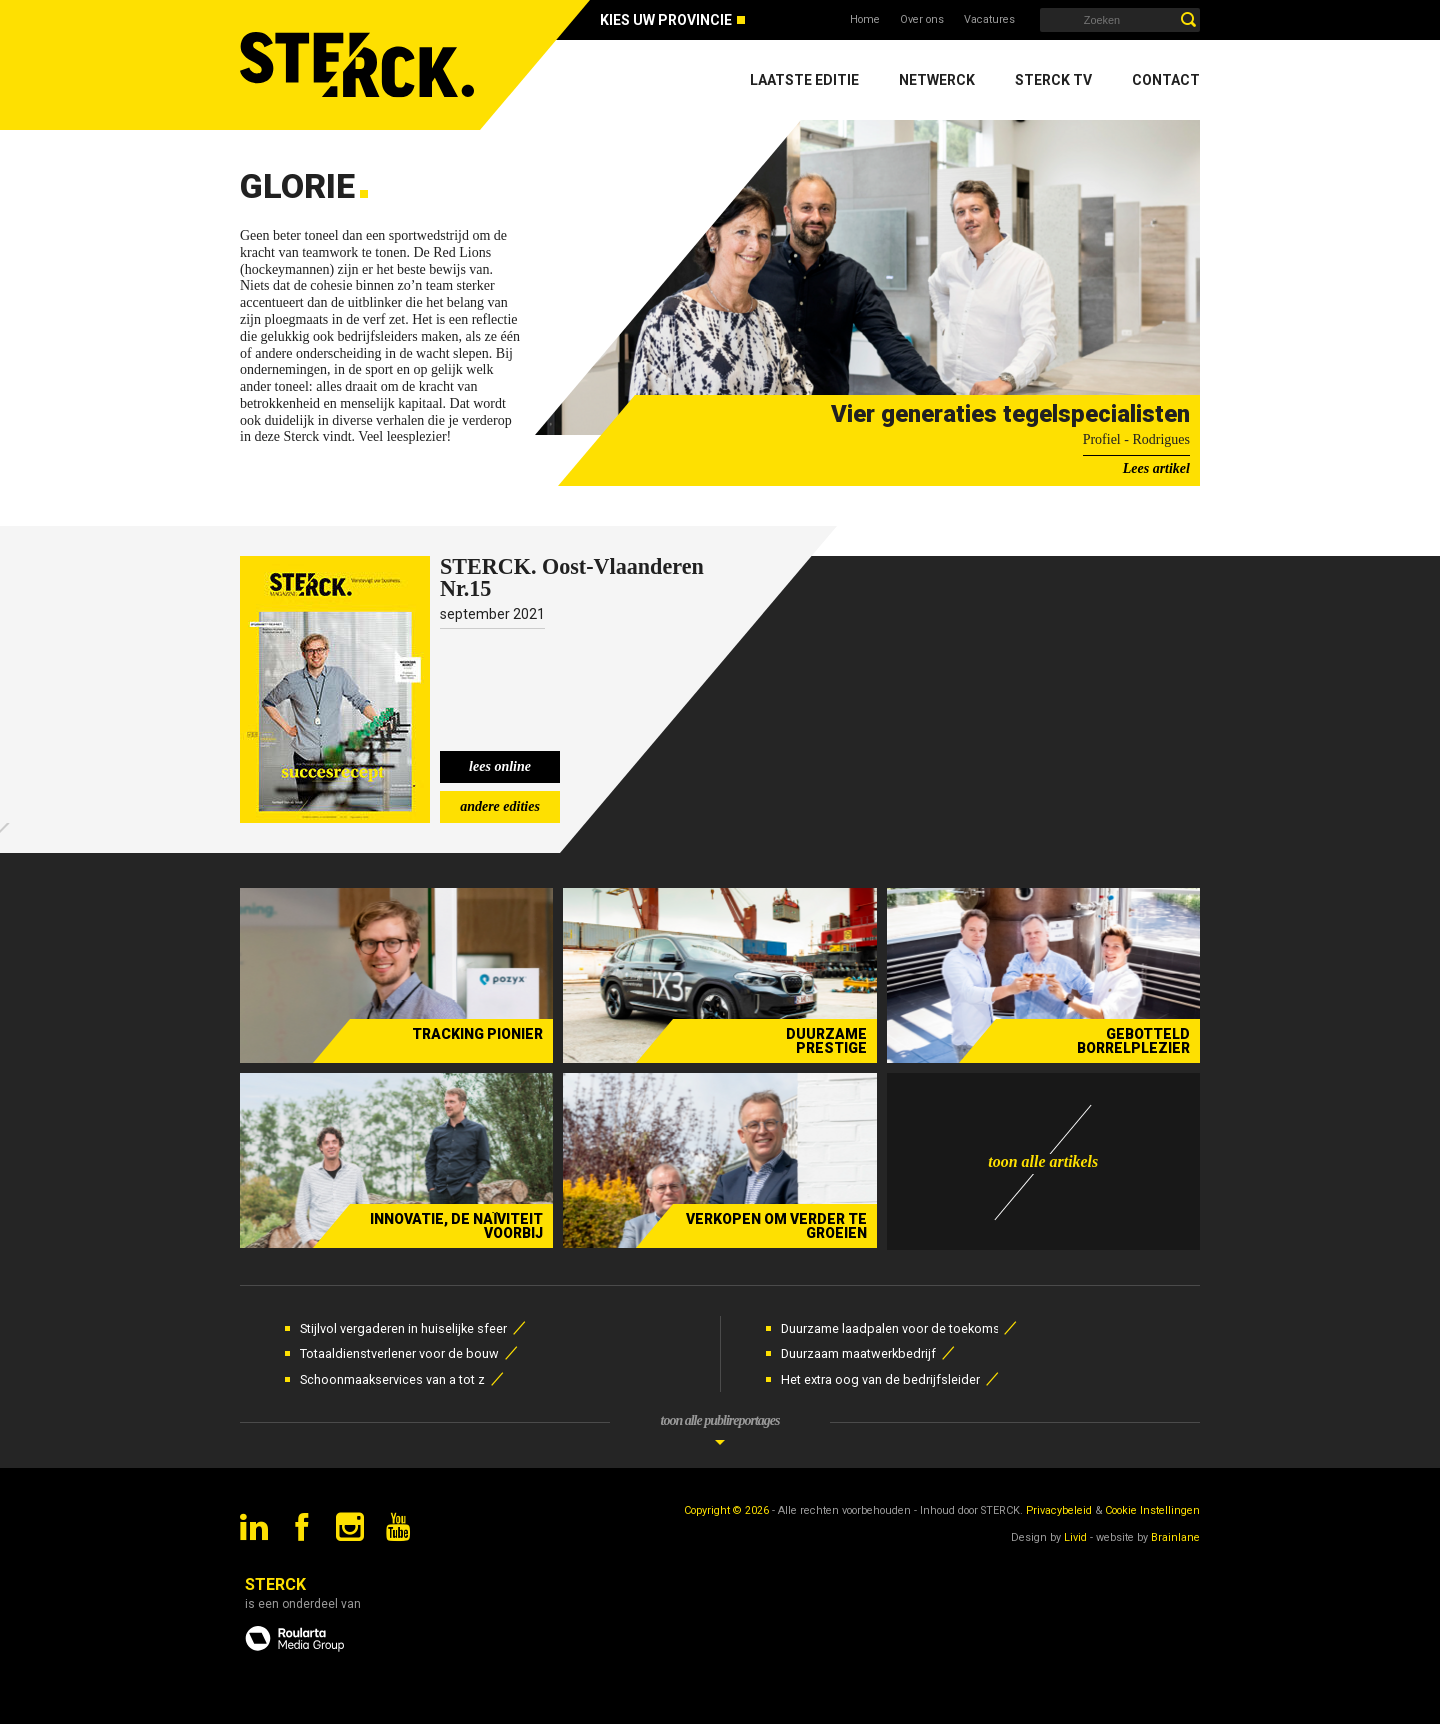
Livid (1075, 1537)
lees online (500, 766)
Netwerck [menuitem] (937, 80)
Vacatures (989, 19)
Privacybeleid (1059, 1510)
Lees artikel (1156, 468)
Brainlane (1175, 1537)
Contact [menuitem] (1166, 80)
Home (865, 19)
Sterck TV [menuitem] (1053, 80)
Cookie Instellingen (1152, 1510)
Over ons (922, 19)
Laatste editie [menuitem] (804, 80)
